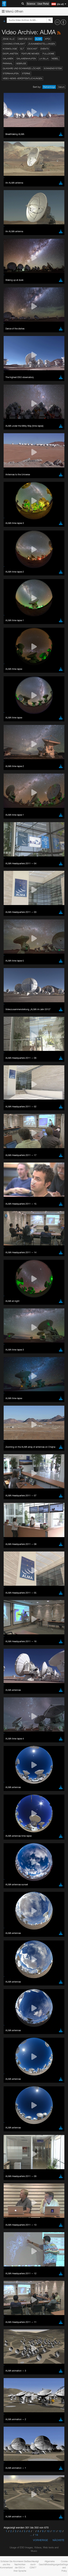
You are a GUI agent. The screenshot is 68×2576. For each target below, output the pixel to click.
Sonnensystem (53, 68)
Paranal (8, 63)
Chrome (15, 1868)
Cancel (29, 1967)
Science (31, 3)
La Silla (43, 58)
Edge (13, 1871)
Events (45, 48)
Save (11, 1967)
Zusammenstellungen (41, 43)
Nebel (55, 58)
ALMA (39, 39)
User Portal (43, 3)
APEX (47, 39)
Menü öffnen (12, 11)
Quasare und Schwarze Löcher (21, 68)
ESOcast (32, 48)
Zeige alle (9, 39)
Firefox (14, 1874)
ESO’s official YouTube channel (24, 1750)
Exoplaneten (10, 53)
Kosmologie (10, 48)
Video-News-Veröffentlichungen (22, 78)
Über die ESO (25, 39)
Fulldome (48, 53)
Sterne (26, 73)
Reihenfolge (49, 87)
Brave (14, 1864)
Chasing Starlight (14, 43)
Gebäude (21, 63)
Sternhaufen (11, 73)
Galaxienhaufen (26, 58)
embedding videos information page (22, 1770)
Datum (61, 87)
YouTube (8, 1746)
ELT (22, 48)
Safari (14, 1878)
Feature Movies (30, 53)
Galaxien (8, 58)
